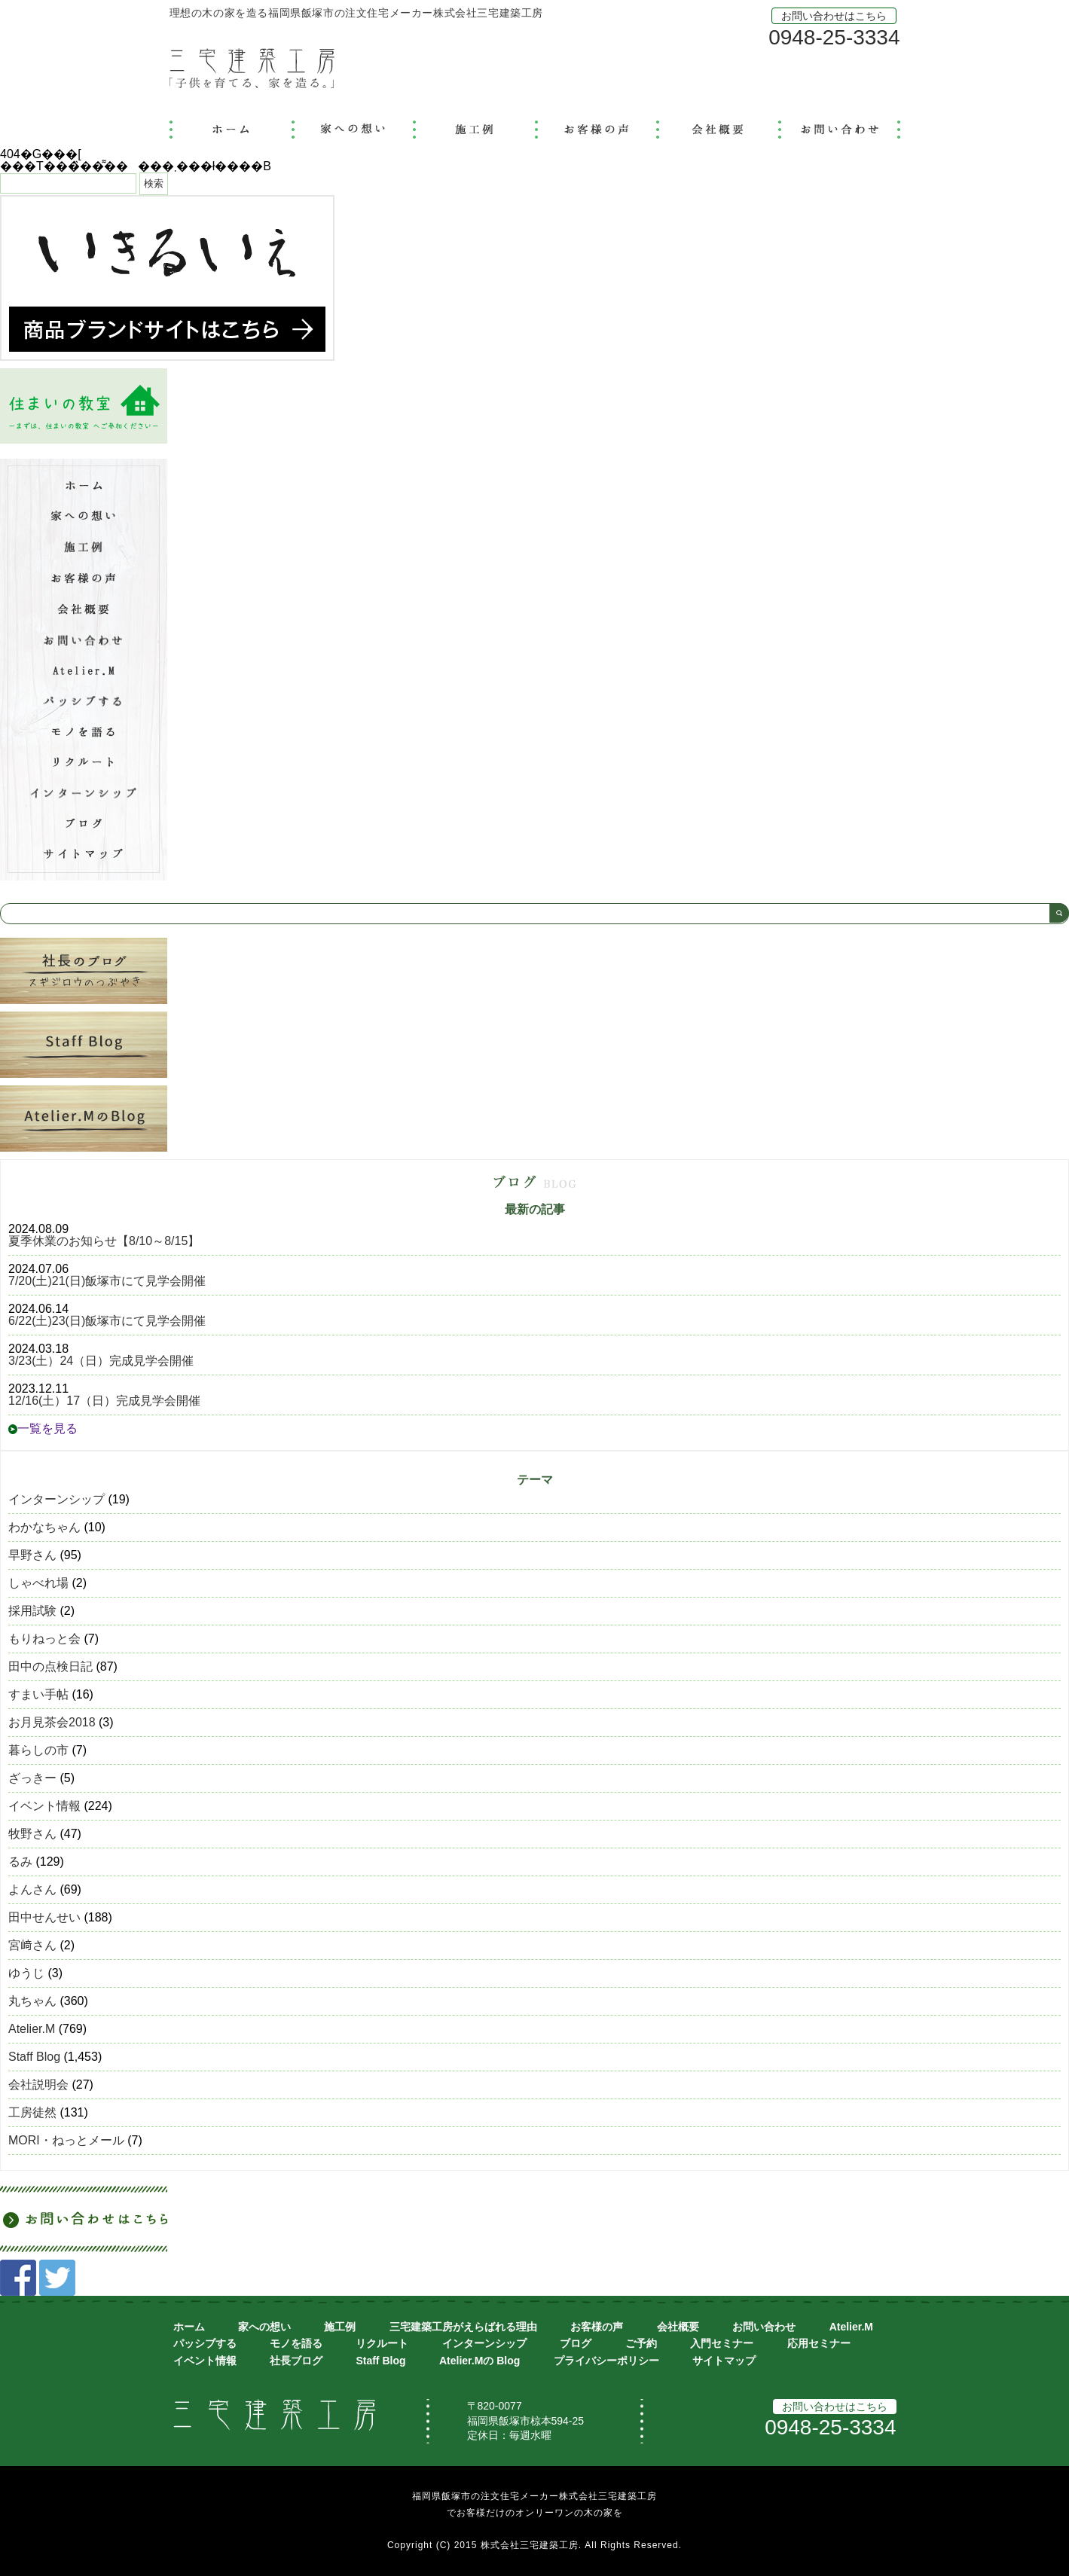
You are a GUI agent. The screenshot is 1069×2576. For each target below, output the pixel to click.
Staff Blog (34, 2056)
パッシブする (205, 2343)
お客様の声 (596, 2327)
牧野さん (32, 1833)
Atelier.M (31, 2028)
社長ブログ (296, 2361)
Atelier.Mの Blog (479, 2361)
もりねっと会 (44, 1638)
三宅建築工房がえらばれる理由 (463, 2327)
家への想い (264, 2327)
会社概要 (678, 2327)
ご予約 (641, 2343)
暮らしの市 (38, 1750)
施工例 (340, 2327)
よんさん (32, 1889)
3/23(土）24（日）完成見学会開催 (101, 1360)
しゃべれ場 (38, 1582)
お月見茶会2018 (52, 1722)
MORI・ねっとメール (66, 2140)
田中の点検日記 (50, 1666)
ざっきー (32, 1778)
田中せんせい (44, 1917)
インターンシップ (56, 1499)
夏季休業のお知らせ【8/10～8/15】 (104, 1241)
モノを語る (296, 2343)
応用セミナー (819, 2343)
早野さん (32, 1555)
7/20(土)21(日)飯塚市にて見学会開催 (107, 1280)
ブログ (575, 2343)
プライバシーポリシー (606, 2361)
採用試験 (32, 1610)
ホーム (189, 2327)
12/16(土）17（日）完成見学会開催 (104, 1400)
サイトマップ (724, 2361)
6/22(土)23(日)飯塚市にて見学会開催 (107, 1320)
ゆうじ (26, 1973)
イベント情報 (44, 1805)
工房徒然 (32, 2112)
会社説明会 (38, 2084)
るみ (20, 1861)
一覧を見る (43, 1428)
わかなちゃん (44, 1527)
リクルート (382, 2343)
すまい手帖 (38, 1694)
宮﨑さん (32, 1945)
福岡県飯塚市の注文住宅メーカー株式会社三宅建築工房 (534, 2496)
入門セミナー (721, 2343)
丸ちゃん (32, 2001)
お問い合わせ (764, 2327)
